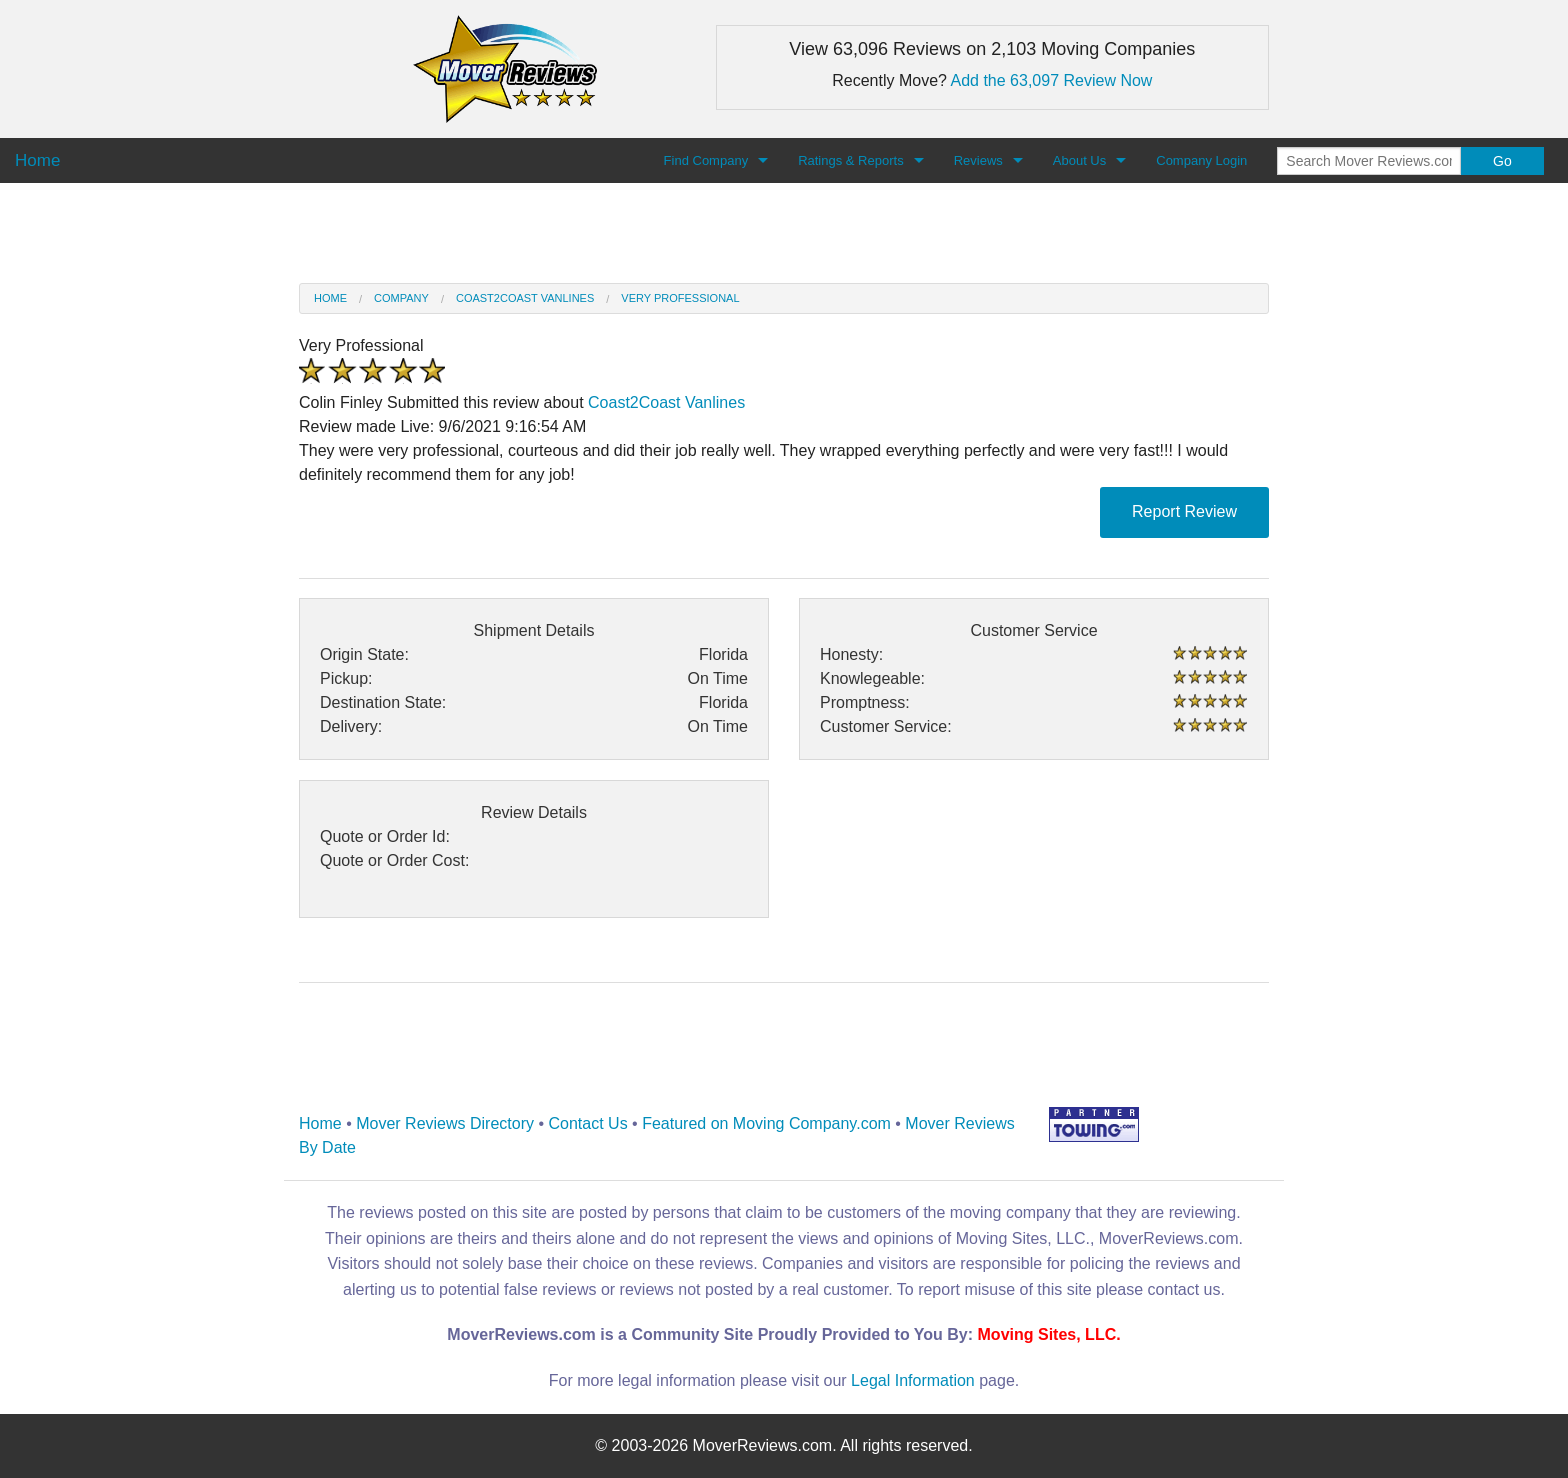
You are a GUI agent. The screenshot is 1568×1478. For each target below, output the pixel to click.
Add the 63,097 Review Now (1052, 80)
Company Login (1201, 160)
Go (1502, 161)
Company (401, 298)
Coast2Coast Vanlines (525, 298)
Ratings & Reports (851, 160)
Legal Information (913, 1380)
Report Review (1184, 511)
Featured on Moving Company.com (766, 1123)
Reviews (978, 160)
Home (330, 298)
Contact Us (588, 1123)
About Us (1079, 160)
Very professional (680, 298)
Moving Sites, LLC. (1049, 1334)
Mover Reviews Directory (445, 1123)
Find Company (706, 160)
